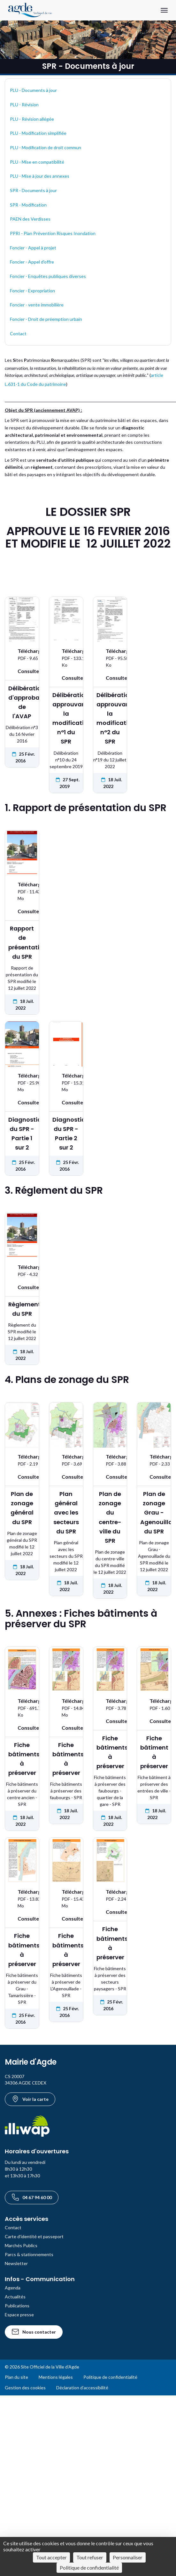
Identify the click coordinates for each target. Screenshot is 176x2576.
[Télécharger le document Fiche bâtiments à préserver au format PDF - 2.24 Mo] (110, 1895)
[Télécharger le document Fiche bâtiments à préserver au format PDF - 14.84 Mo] (66, 1707)
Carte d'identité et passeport (34, 2236)
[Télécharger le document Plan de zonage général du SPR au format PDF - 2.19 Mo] (22, 1460)
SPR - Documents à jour (33, 190)
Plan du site (16, 2377)
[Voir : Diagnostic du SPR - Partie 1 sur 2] (22, 1102)
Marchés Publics (21, 2245)
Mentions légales (56, 2377)
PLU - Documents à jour (33, 90)
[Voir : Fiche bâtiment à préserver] (154, 1721)
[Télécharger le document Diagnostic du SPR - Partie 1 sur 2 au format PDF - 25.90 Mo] (22, 1082)
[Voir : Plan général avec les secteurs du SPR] (66, 1476)
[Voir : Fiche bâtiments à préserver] (22, 1728)
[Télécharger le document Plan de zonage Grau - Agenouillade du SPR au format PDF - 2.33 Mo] (154, 1460)
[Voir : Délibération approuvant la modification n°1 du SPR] (66, 678)
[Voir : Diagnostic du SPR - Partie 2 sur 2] (66, 1102)
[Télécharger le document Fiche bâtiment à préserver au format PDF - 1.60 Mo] (154, 1704)
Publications (17, 2305)
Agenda (12, 2287)
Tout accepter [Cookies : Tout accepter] (51, 2557)
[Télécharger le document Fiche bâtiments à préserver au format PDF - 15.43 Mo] (66, 1898)
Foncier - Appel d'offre (32, 261)
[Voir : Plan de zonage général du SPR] (22, 1476)
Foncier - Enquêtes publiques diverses (48, 276)
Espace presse (19, 2314)
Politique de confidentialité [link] (89, 2567)
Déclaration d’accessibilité (82, 2387)
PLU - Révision (24, 104)
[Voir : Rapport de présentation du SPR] (22, 911)
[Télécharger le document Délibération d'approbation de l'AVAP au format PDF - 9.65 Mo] (22, 654)
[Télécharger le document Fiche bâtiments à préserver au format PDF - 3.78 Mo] (110, 1704)
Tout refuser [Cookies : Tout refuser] (89, 2557)
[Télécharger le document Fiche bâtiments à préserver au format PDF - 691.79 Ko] (22, 1707)
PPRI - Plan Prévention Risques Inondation (53, 233)
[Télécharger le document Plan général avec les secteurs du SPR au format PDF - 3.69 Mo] (66, 1460)
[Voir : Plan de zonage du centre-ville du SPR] (110, 1476)
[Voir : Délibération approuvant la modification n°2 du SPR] (110, 678)
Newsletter (16, 2263)
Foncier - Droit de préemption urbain (46, 319)
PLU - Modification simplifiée (38, 133)
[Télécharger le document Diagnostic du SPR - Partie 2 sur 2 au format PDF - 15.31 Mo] (66, 1082)
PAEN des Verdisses (30, 219)
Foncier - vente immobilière (37, 304)
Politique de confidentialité (110, 2377)
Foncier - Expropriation (32, 290)
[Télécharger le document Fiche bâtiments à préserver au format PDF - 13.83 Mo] (22, 1898)
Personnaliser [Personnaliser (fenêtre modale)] (127, 2557)
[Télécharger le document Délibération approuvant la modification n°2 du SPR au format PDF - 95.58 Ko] (110, 657)
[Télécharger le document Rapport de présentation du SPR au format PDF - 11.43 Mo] (22, 891)
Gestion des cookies (25, 2387)
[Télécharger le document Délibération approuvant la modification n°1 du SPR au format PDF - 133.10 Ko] (66, 657)
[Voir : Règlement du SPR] (22, 1287)
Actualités (15, 2296)
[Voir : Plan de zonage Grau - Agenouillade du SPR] (154, 1476)
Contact (18, 333)
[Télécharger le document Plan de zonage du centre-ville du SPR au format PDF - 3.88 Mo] (110, 1460)
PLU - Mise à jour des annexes (39, 176)
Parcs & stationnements (29, 2254)
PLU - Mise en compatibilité (37, 162)
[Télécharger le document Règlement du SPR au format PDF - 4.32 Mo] (22, 1270)
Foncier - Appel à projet (33, 247)
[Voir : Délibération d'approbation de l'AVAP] (22, 671)
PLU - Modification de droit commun (45, 147)
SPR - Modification (28, 204)
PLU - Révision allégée (32, 119)
